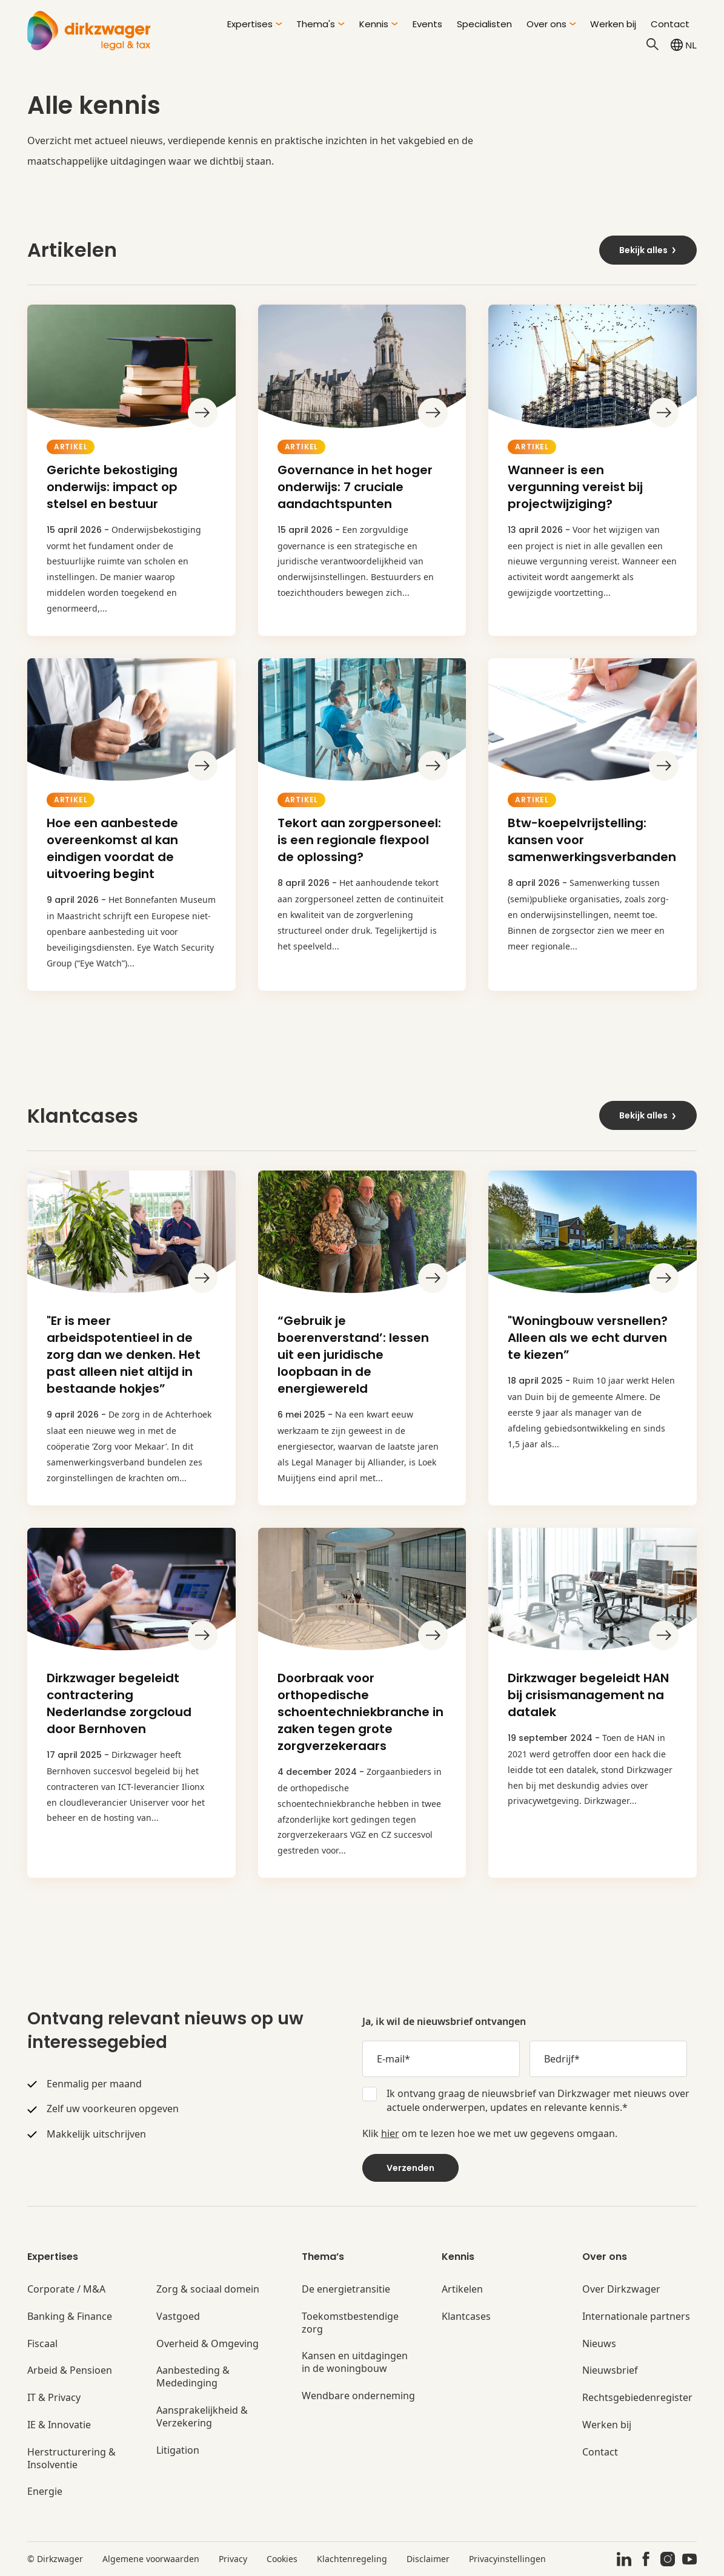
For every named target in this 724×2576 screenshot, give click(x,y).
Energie (44, 2491)
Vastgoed (178, 2316)
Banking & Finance (69, 2316)
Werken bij (613, 24)
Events (427, 24)
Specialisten (484, 24)
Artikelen (462, 2289)
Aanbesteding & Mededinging (193, 2376)
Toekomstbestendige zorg (350, 2323)
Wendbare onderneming (358, 2395)
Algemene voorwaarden (150, 2558)
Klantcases (466, 2316)
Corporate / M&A (66, 2289)
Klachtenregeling (352, 2558)
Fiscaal (42, 2343)
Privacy (233, 2558)
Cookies (282, 2558)
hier (390, 2133)
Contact (670, 24)
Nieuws (599, 2343)
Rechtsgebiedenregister (637, 2397)
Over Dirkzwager (621, 2289)
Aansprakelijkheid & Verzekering (202, 2416)
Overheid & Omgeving (207, 2343)
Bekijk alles (648, 250)
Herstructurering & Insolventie (71, 2458)
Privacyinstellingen (507, 2558)
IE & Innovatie (59, 2425)
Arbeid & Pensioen (69, 2370)
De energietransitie (346, 2289)
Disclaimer (428, 2558)
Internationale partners (636, 2316)
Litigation (177, 2450)
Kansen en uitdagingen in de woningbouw (355, 2362)
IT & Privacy (54, 2397)
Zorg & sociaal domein (207, 2289)
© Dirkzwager (55, 2558)
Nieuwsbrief (610, 2370)
